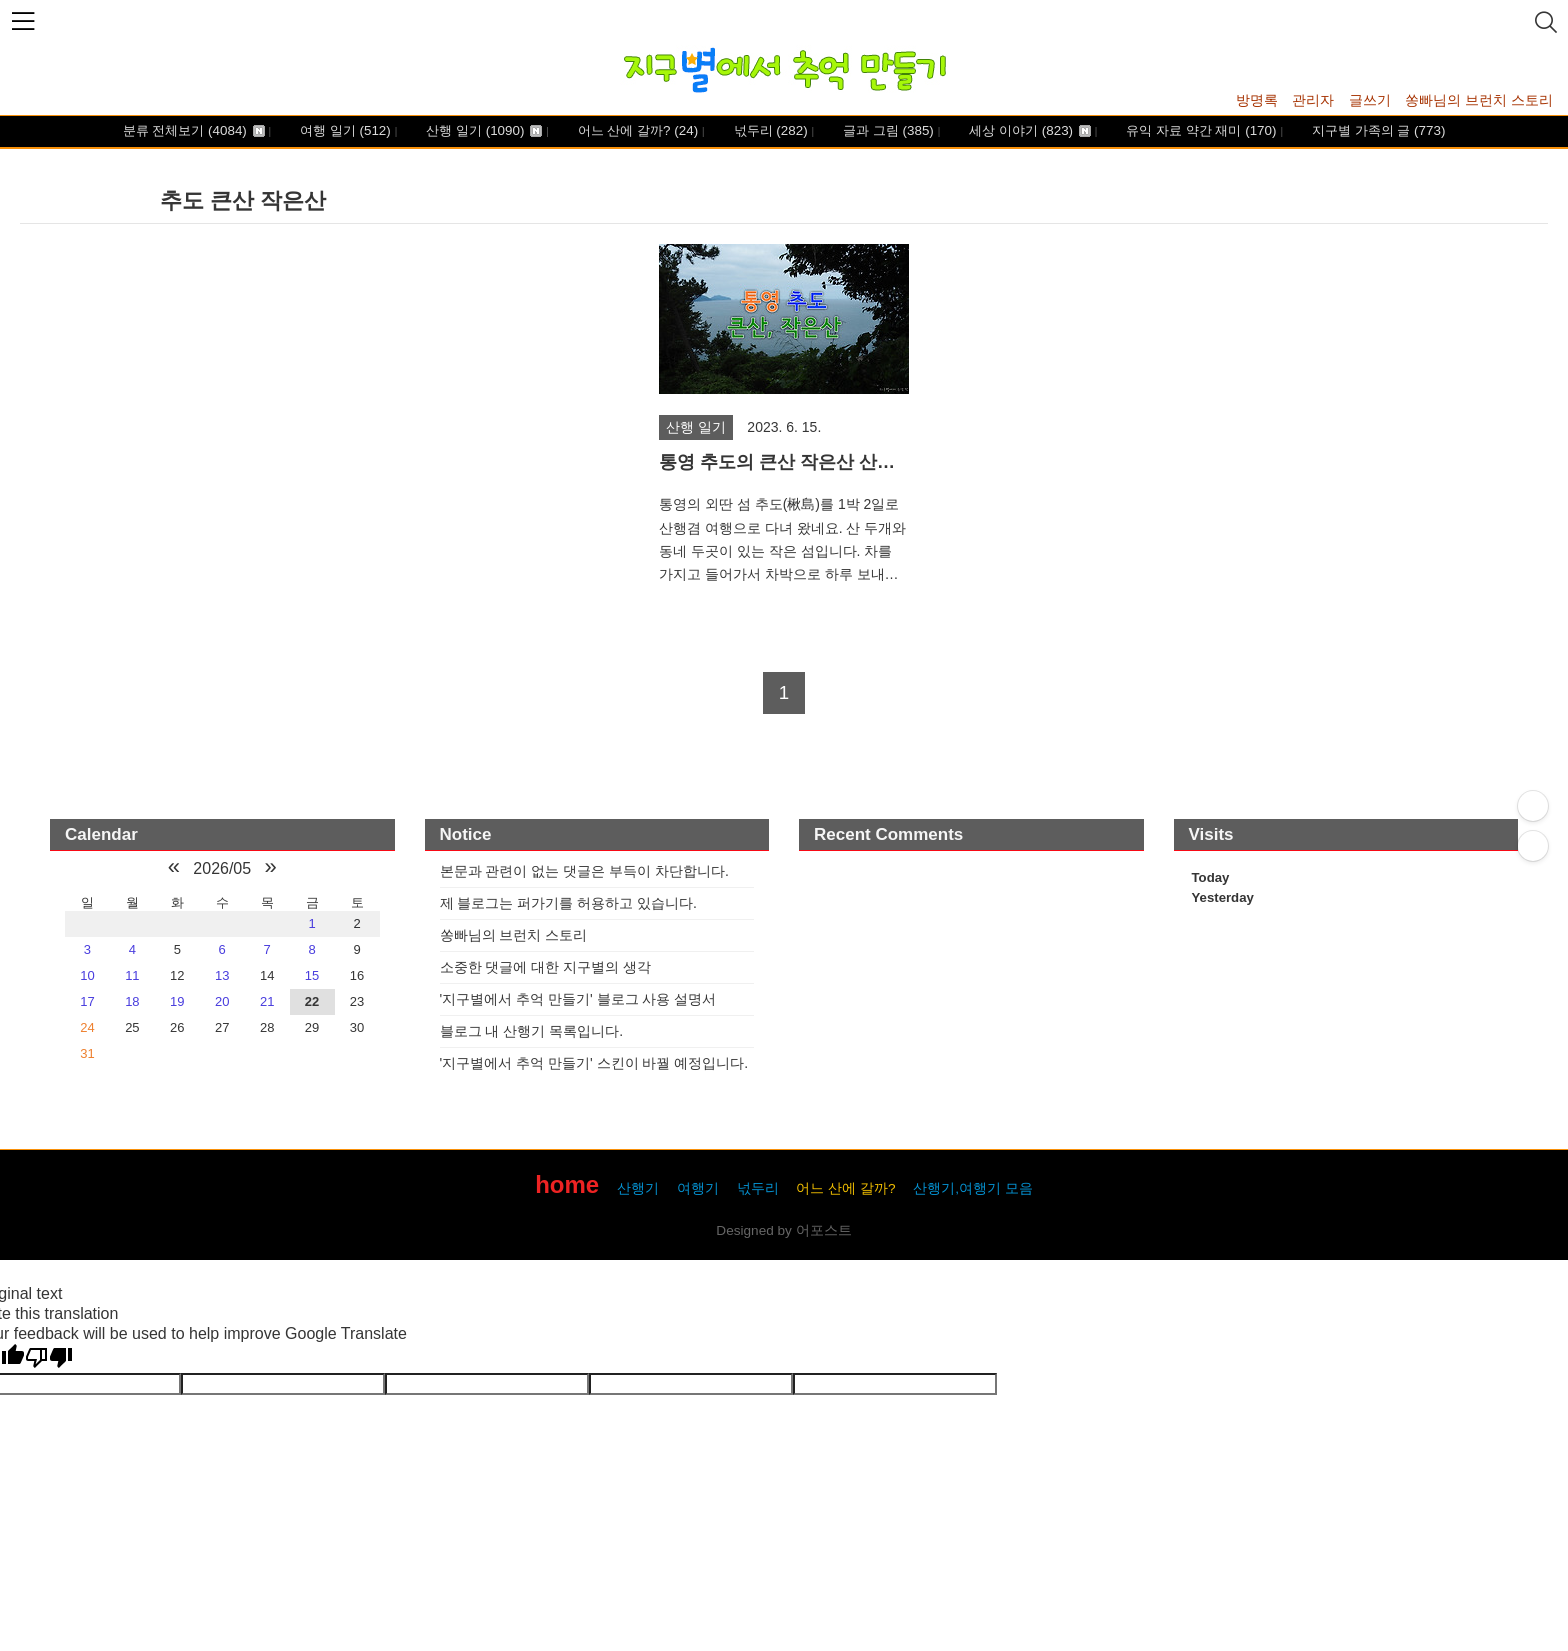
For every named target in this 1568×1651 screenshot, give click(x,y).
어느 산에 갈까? (636, 131)
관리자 (1313, 100)
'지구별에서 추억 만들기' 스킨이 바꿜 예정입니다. (594, 1063)
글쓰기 (1370, 100)
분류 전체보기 (194, 131)
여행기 (698, 1188)
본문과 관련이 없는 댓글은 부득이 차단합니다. (584, 871)
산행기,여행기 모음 (973, 1188)
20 (222, 1001)
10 (87, 975)
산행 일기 (483, 131)
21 (267, 1001)
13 (222, 975)
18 (132, 1001)
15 (312, 975)
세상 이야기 (1028, 131)
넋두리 (769, 131)
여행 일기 (343, 131)
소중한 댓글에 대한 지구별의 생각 (546, 967)
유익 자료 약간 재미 (1200, 131)
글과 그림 (886, 131)
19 (177, 1001)
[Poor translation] (49, 1358)
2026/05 (222, 868)
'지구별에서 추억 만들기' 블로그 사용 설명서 (578, 999)
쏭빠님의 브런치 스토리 (1479, 100)
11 (132, 975)
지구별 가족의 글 (1376, 131)
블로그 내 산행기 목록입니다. (532, 1031)
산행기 (638, 1188)
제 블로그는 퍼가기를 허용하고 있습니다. (568, 903)
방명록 (1257, 100)
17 (87, 1001)
